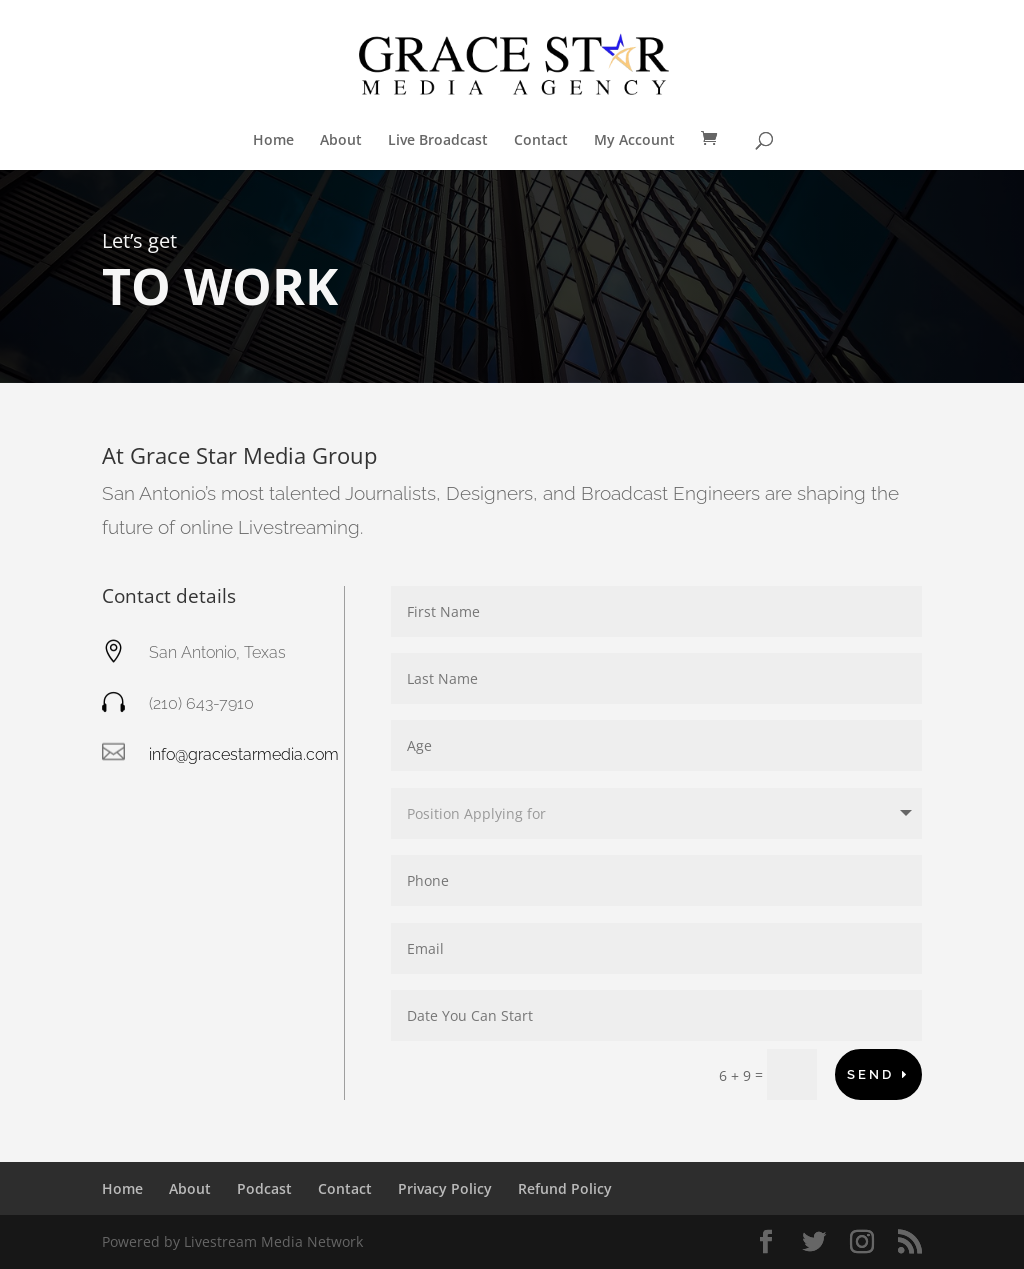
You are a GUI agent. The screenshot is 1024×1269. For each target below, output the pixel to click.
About (341, 141)
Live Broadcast (438, 141)
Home (273, 141)
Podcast (264, 1188)
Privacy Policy (445, 1188)
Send (870, 1074)
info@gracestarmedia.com (244, 754)
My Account (634, 141)
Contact (541, 141)
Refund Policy (565, 1188)
